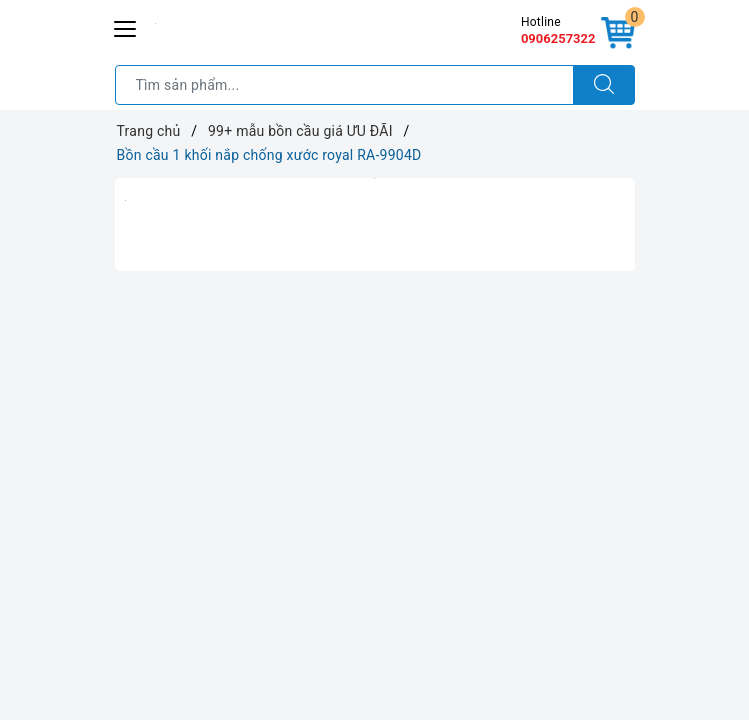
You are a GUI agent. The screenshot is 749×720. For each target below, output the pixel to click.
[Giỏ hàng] (618, 34)
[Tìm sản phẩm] (344, 85)
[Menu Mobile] (126, 26)
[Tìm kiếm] (604, 85)
